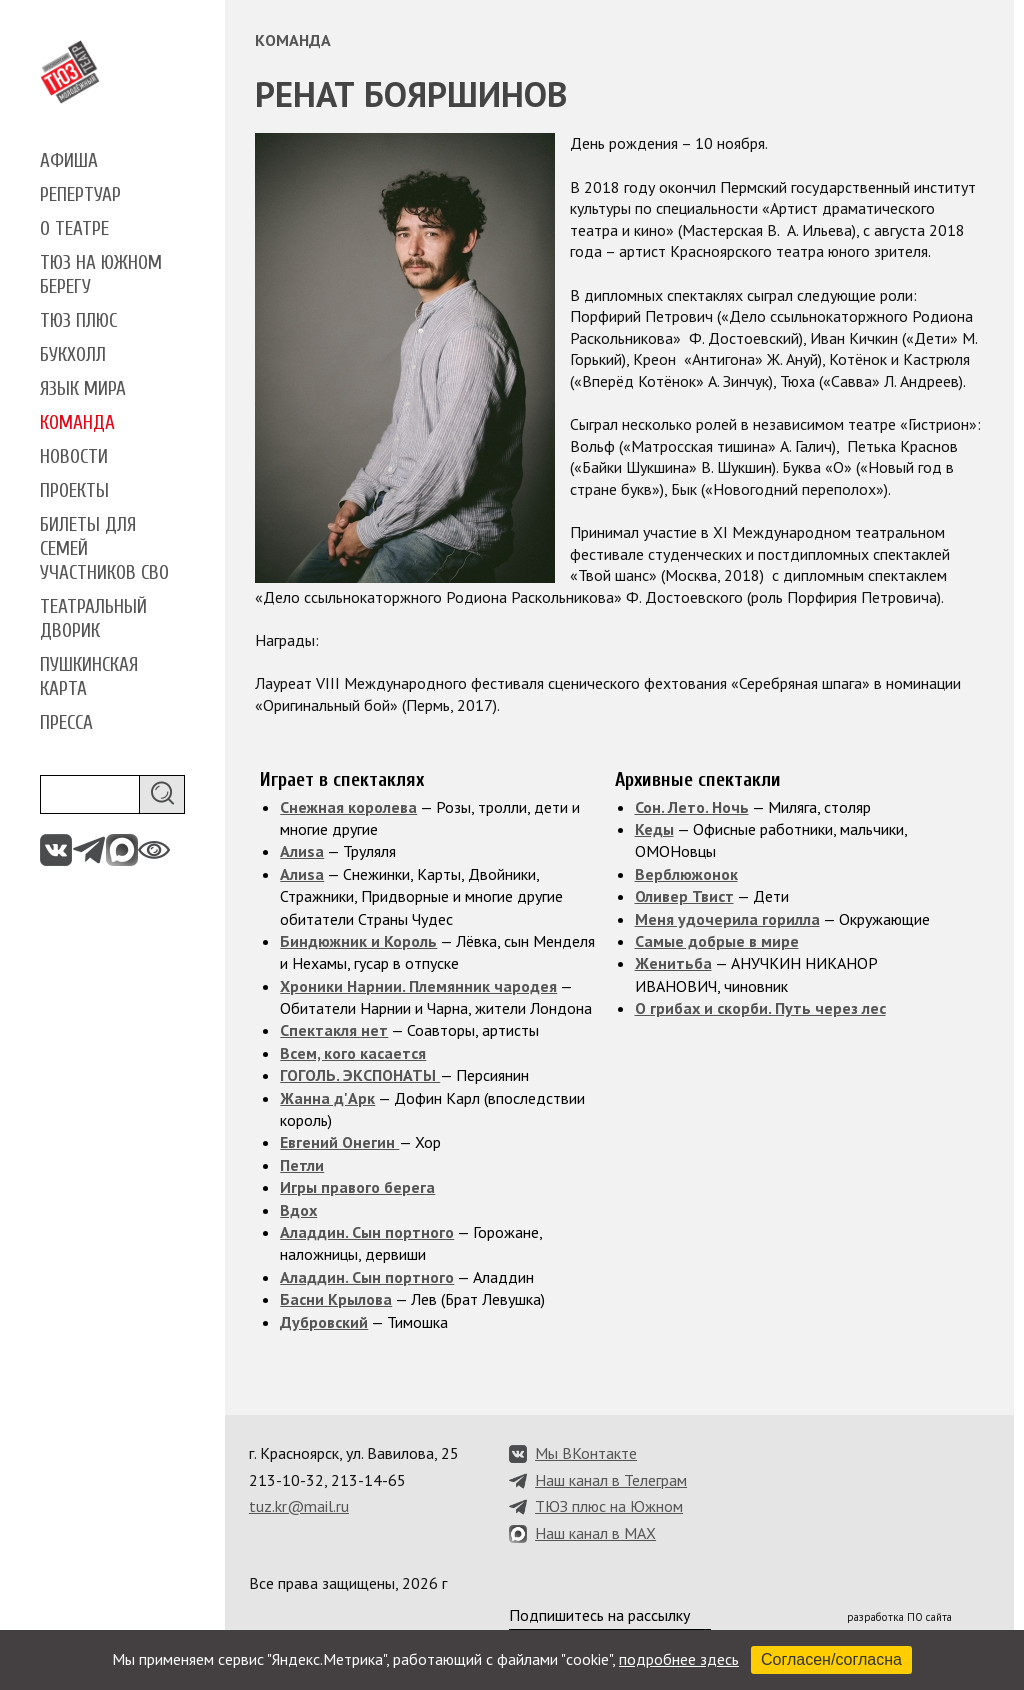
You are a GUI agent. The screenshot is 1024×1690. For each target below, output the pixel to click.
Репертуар (80, 195)
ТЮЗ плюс (78, 321)
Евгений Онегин (339, 1142)
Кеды (654, 829)
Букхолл (73, 355)
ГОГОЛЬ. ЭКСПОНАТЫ (360, 1075)
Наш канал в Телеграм (611, 1480)
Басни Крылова (336, 1299)
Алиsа (302, 851)
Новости (74, 457)
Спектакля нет (334, 1030)
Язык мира (83, 389)
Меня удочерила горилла (727, 919)
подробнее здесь (679, 1659)
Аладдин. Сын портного (367, 1232)
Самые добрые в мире (717, 941)
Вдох (298, 1210)
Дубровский (324, 1322)
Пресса (66, 723)
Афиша (69, 161)
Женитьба (673, 963)
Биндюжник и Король (358, 941)
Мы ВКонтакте (586, 1453)
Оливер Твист (684, 896)
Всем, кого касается (353, 1053)
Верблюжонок (686, 874)
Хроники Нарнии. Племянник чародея (418, 986)
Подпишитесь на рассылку (599, 1615)
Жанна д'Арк (327, 1098)
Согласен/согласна (831, 1659)
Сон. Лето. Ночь (692, 807)
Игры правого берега (357, 1187)
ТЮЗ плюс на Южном (609, 1506)
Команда (77, 423)
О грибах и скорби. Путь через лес (760, 1008)
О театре (74, 229)
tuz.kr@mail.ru (299, 1506)
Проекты (74, 491)
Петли (302, 1165)
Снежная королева (348, 807)
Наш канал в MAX (595, 1533)
